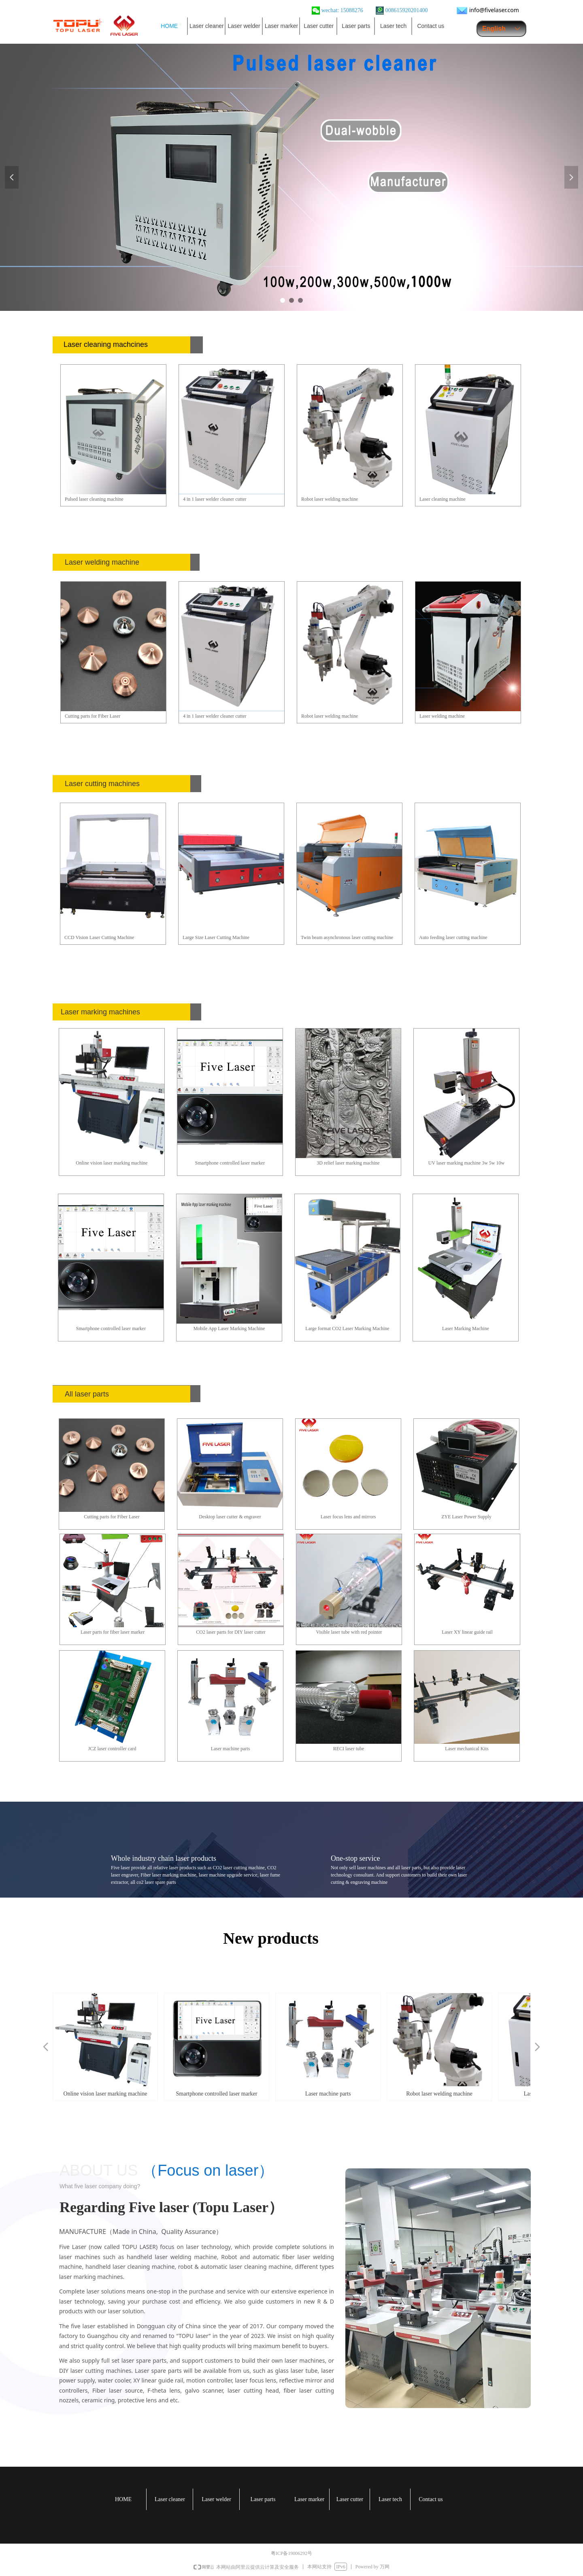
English (494, 28)
